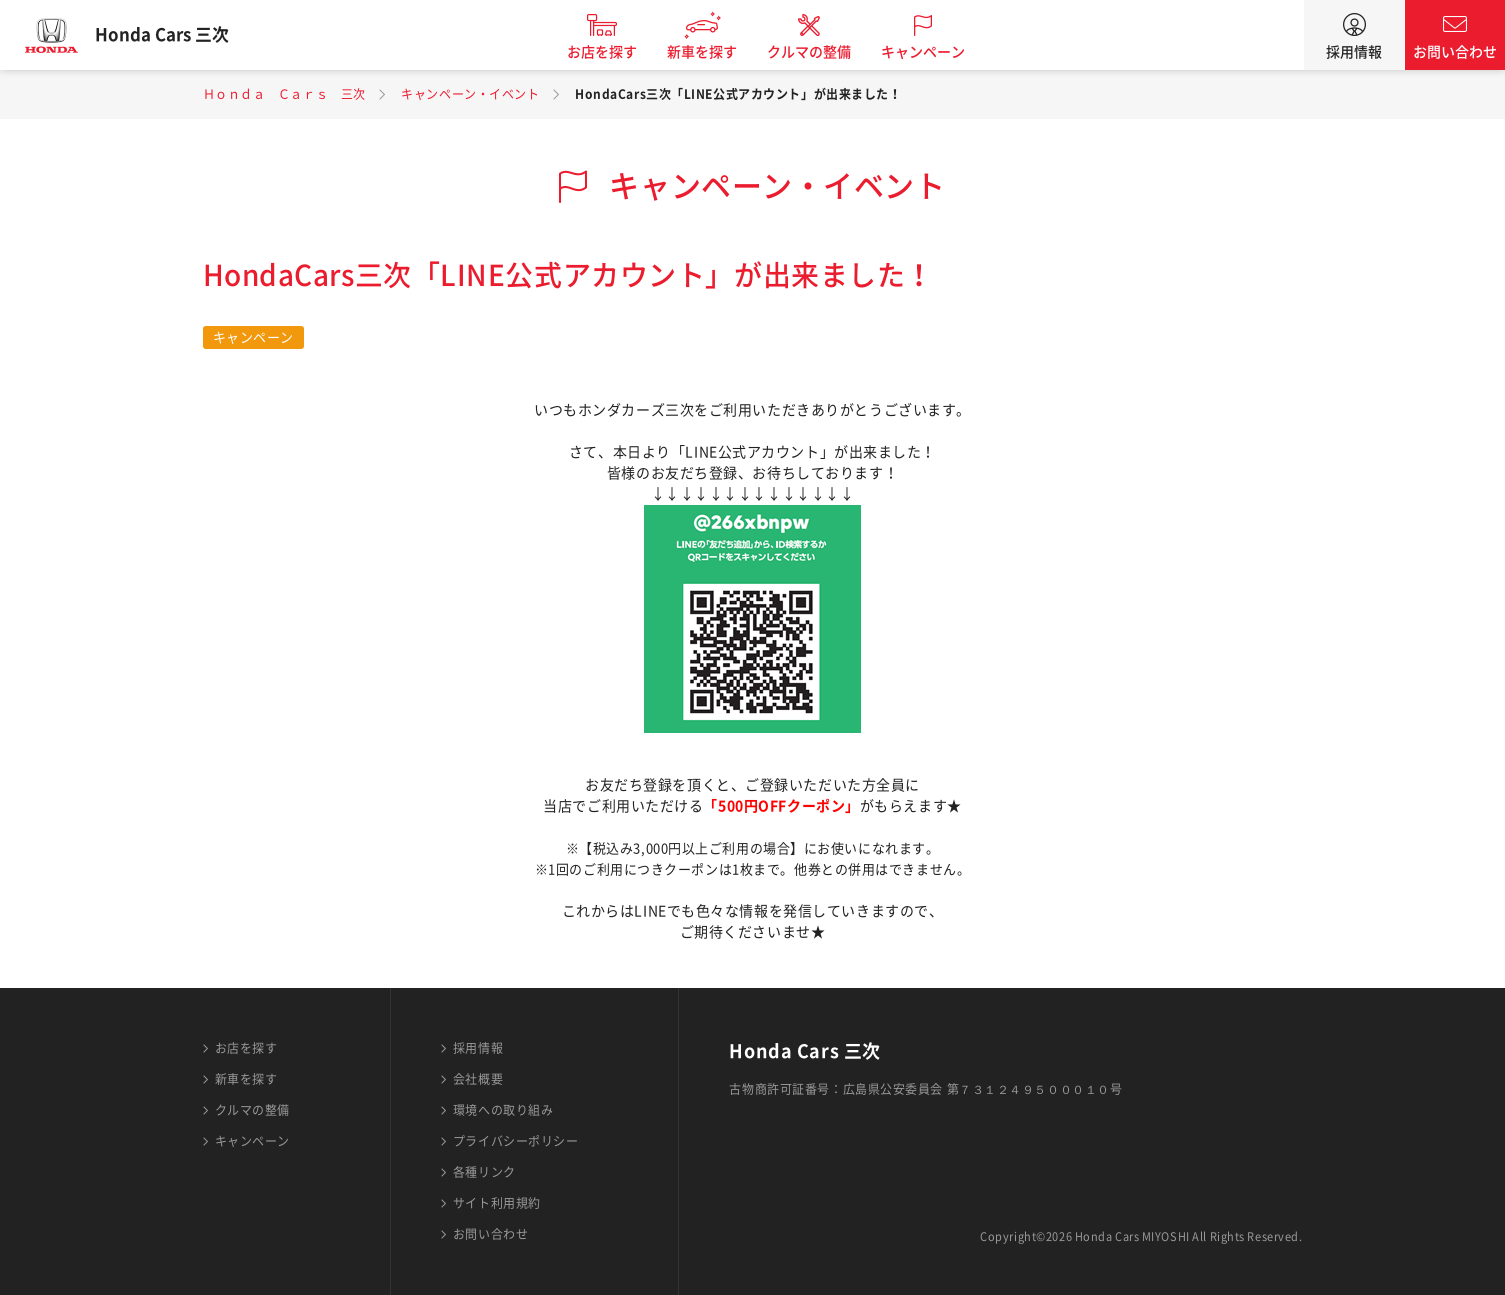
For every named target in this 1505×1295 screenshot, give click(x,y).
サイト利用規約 (497, 1203)
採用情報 (1354, 52)
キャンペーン (936, 52)
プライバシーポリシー (516, 1141)
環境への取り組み (503, 1110)
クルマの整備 (822, 52)
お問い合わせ (1455, 52)
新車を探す (715, 52)
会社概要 (478, 1079)
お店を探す (615, 52)
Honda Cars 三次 (175, 35)
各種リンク (484, 1172)
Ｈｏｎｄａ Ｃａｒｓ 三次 (284, 94)
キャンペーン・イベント (470, 94)
